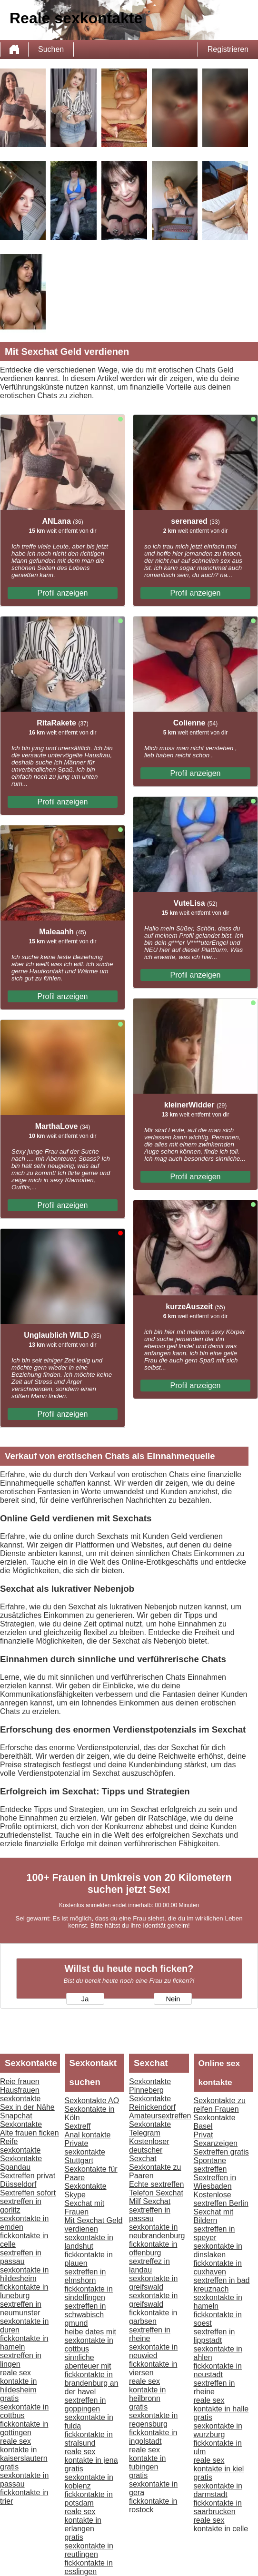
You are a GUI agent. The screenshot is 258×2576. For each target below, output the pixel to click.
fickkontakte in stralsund (89, 2438)
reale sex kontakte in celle (221, 2524)
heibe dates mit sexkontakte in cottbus (91, 2340)
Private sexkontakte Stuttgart (85, 2152)
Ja (85, 1999)
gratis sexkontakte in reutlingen (89, 2545)
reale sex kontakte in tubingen (147, 2458)
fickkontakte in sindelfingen (89, 2293)
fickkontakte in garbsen (153, 2317)
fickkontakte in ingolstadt (153, 2437)
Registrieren (228, 49)
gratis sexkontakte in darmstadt (218, 2485)
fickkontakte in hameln (24, 2342)
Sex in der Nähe (27, 2107)
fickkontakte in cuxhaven (218, 2267)
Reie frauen (20, 2081)
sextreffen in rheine (149, 2334)
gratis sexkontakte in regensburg (153, 2415)
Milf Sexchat (149, 2201)
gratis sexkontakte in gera (153, 2484)
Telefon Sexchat (156, 2193)
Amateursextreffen (160, 2116)
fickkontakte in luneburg (24, 2291)
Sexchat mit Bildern (214, 2216)
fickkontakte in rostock (153, 2505)
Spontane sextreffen (210, 2164)
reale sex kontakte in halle (221, 2404)
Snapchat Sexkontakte (21, 2120)
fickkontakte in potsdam (89, 2498)
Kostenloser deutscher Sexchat (149, 2150)
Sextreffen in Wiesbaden (215, 2182)
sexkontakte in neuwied (153, 2351)
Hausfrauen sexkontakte (20, 2094)
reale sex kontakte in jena (91, 2456)
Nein (173, 1999)
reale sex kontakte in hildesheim (18, 2381)
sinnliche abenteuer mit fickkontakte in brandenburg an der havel (92, 2374)
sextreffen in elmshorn (85, 2276)
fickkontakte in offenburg (153, 2248)
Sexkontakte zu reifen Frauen (220, 2104)
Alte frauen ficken (29, 2133)
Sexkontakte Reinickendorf (152, 2103)
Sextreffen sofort (28, 2193)
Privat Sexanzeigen (216, 2139)
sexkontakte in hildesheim (24, 2274)
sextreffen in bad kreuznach (222, 2284)
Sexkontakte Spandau (21, 2163)
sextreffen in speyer (214, 2233)
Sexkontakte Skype (86, 2190)
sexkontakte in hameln (218, 2301)
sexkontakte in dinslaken (218, 2250)
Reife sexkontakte (20, 2145)
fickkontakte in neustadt (218, 2370)
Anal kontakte (88, 2135)
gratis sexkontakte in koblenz (89, 2477)
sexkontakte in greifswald (153, 2282)
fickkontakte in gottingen (24, 2428)
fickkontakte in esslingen (89, 2567)
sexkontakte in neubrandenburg (157, 2231)
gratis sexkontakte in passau (24, 2475)
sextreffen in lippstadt (214, 2336)
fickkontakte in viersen (153, 2368)
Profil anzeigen (63, 593)
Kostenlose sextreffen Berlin (221, 2199)
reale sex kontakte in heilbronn (147, 2389)
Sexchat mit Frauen (85, 2207)
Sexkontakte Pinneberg (150, 2085)
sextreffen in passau (20, 2257)
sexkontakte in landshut (89, 2241)
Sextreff (78, 2126)
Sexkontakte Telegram (150, 2128)
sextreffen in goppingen (85, 2404)
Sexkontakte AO (92, 2100)
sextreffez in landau (149, 2265)
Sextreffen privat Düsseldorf (27, 2180)
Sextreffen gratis (221, 2152)
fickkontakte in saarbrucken (218, 2507)
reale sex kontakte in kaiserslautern (24, 2449)
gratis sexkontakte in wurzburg (218, 2426)
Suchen (51, 49)
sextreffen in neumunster (20, 2308)
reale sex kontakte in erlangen (83, 2520)
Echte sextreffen (156, 2184)
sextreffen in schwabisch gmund (85, 2314)
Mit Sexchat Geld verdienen (94, 2224)
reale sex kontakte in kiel (219, 2464)
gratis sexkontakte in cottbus (24, 2406)
